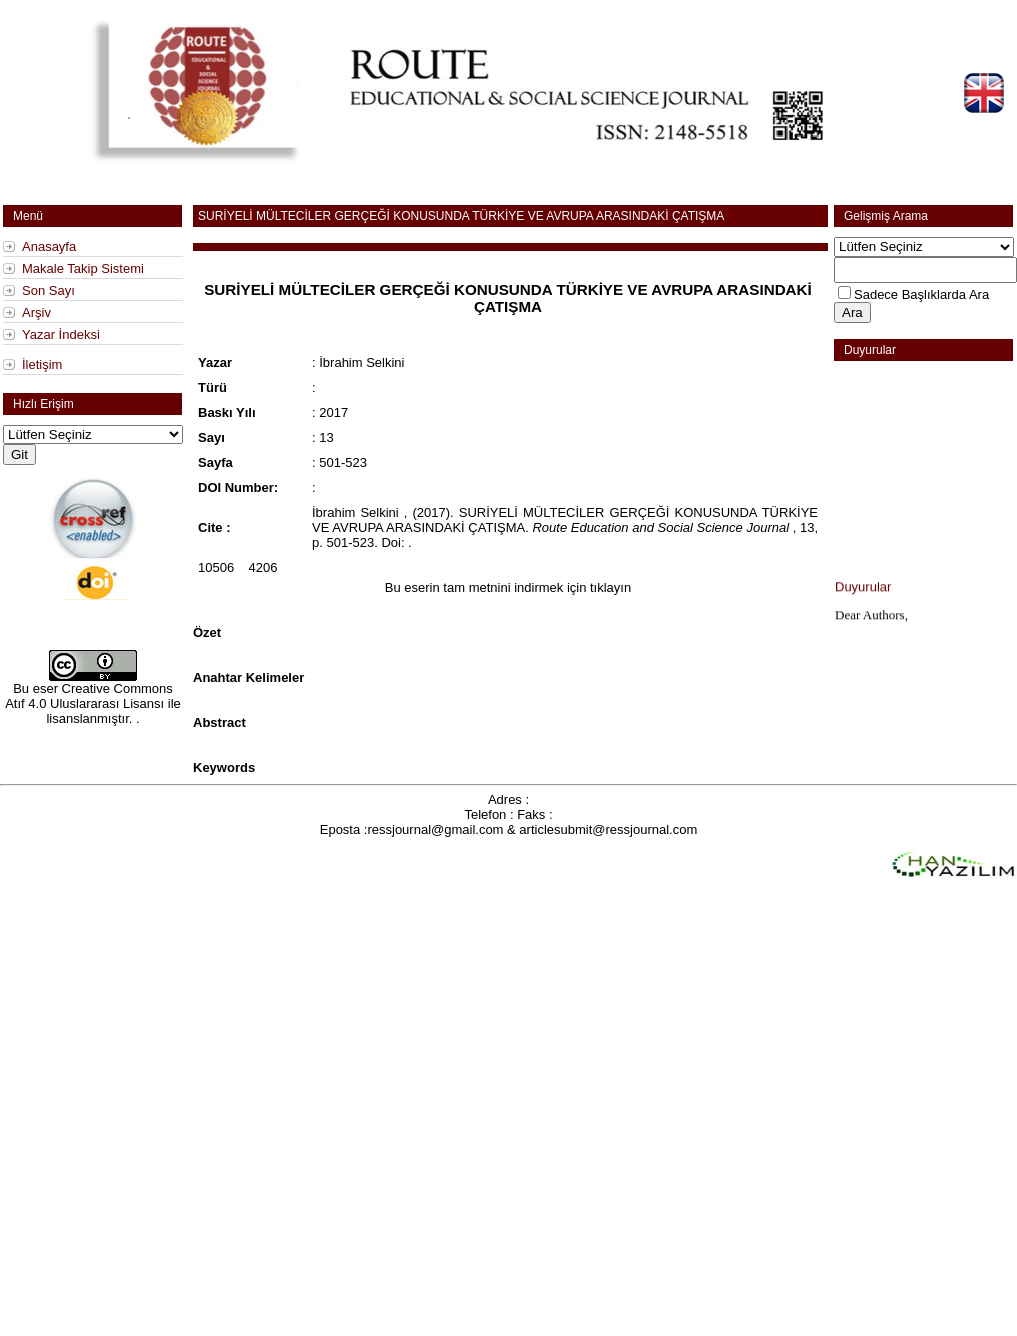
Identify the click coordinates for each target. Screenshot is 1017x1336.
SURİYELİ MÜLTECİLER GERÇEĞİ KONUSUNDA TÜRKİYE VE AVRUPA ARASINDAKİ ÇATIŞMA (461, 216)
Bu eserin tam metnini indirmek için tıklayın (508, 587)
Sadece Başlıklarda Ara (921, 294)
